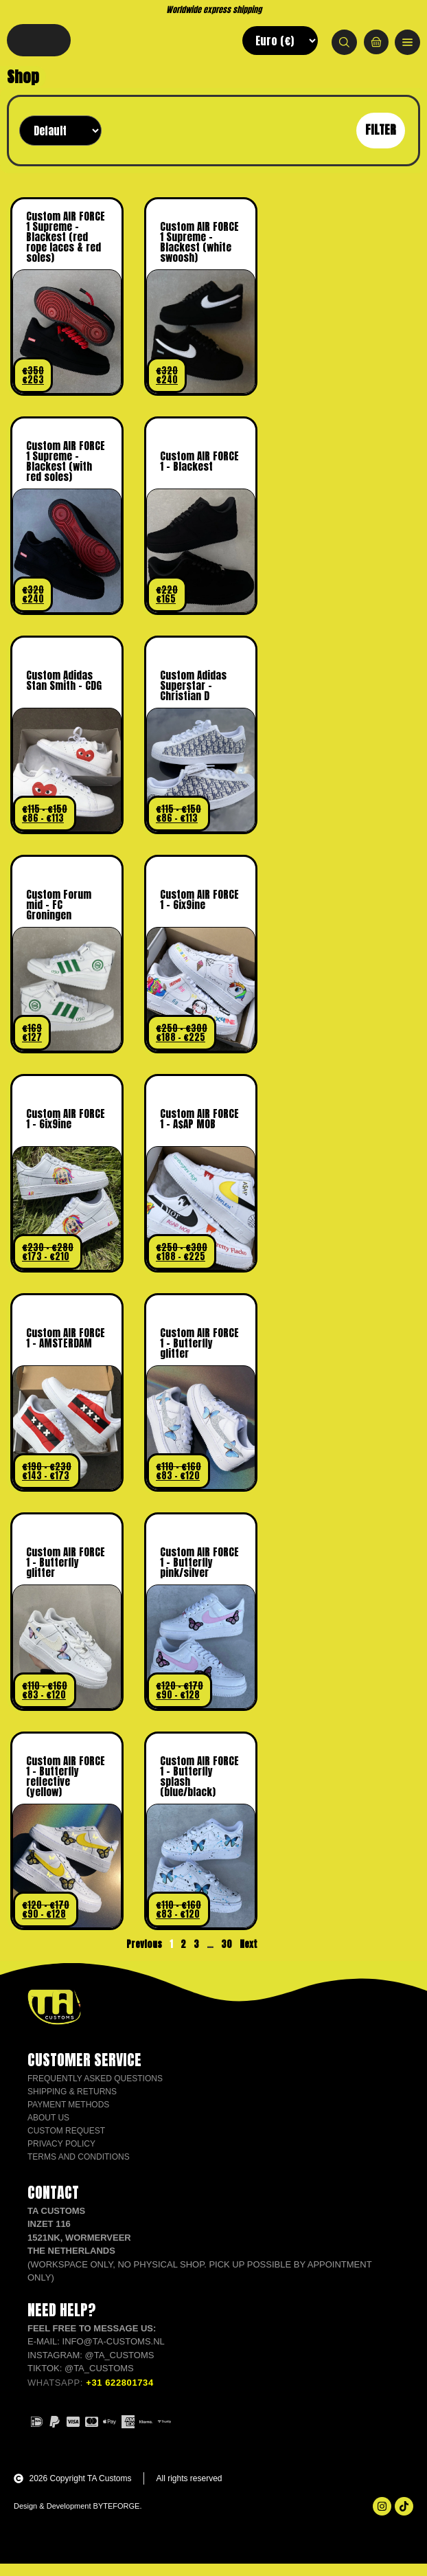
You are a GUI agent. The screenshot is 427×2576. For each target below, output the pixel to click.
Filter (380, 142)
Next (248, 1956)
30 (226, 1956)
